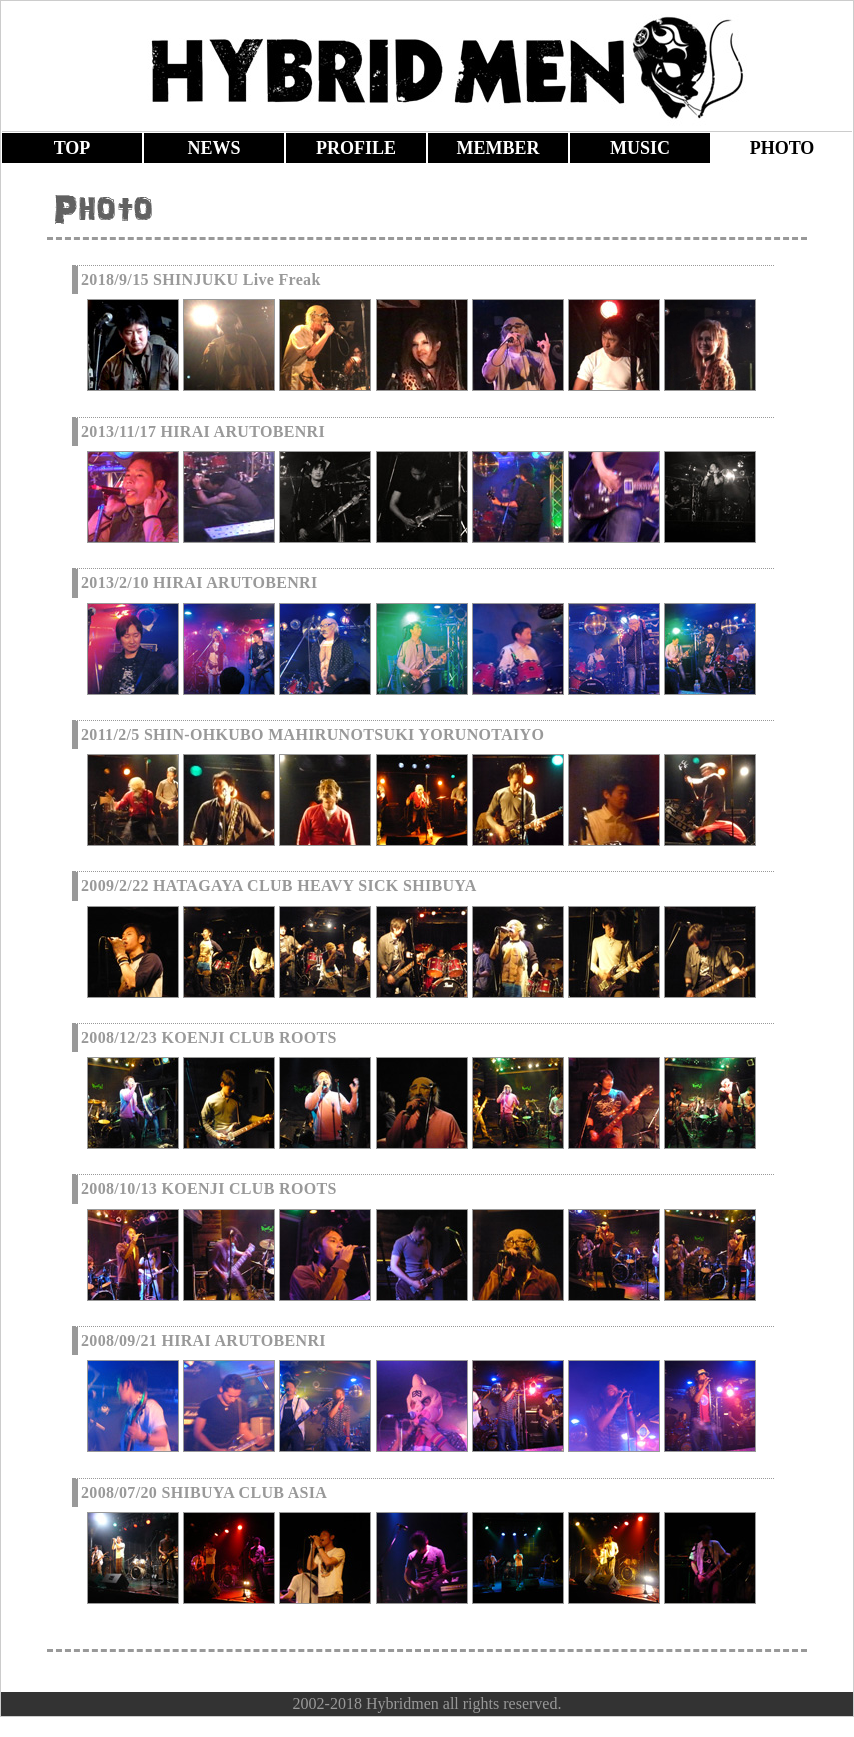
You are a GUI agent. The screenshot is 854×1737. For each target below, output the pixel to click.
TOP (72, 148)
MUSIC (640, 148)
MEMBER (498, 148)
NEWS (213, 148)
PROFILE (356, 148)
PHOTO (782, 148)
